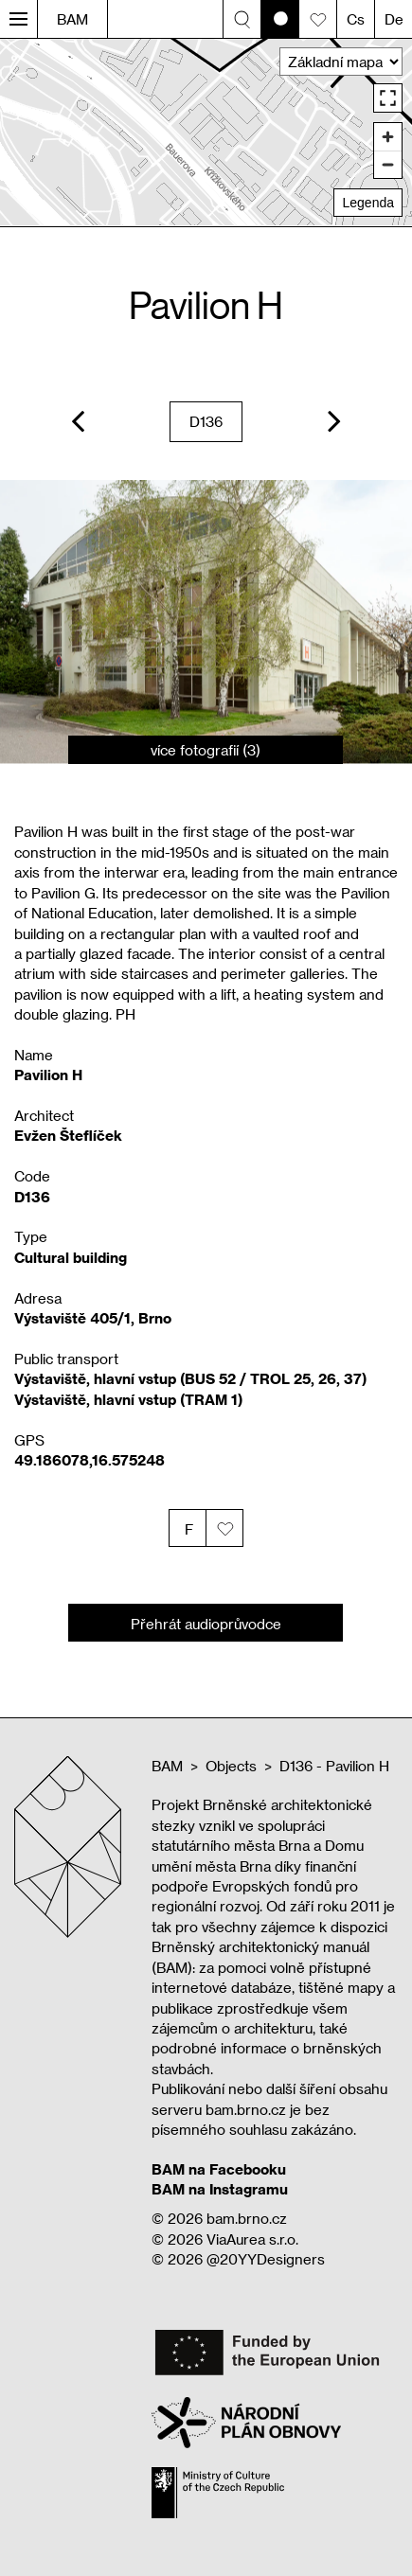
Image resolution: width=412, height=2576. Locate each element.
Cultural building (70, 1257)
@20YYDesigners (265, 2258)
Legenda (368, 202)
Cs (356, 18)
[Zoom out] (388, 164)
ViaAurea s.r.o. (252, 2238)
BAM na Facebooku (219, 2168)
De (394, 18)
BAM (72, 18)
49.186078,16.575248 (89, 1459)
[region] (206, 132)
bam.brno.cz (246, 2218)
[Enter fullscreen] (388, 98)
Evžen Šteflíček (68, 1135)
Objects (231, 1765)
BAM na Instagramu (220, 2188)
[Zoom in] (388, 137)
